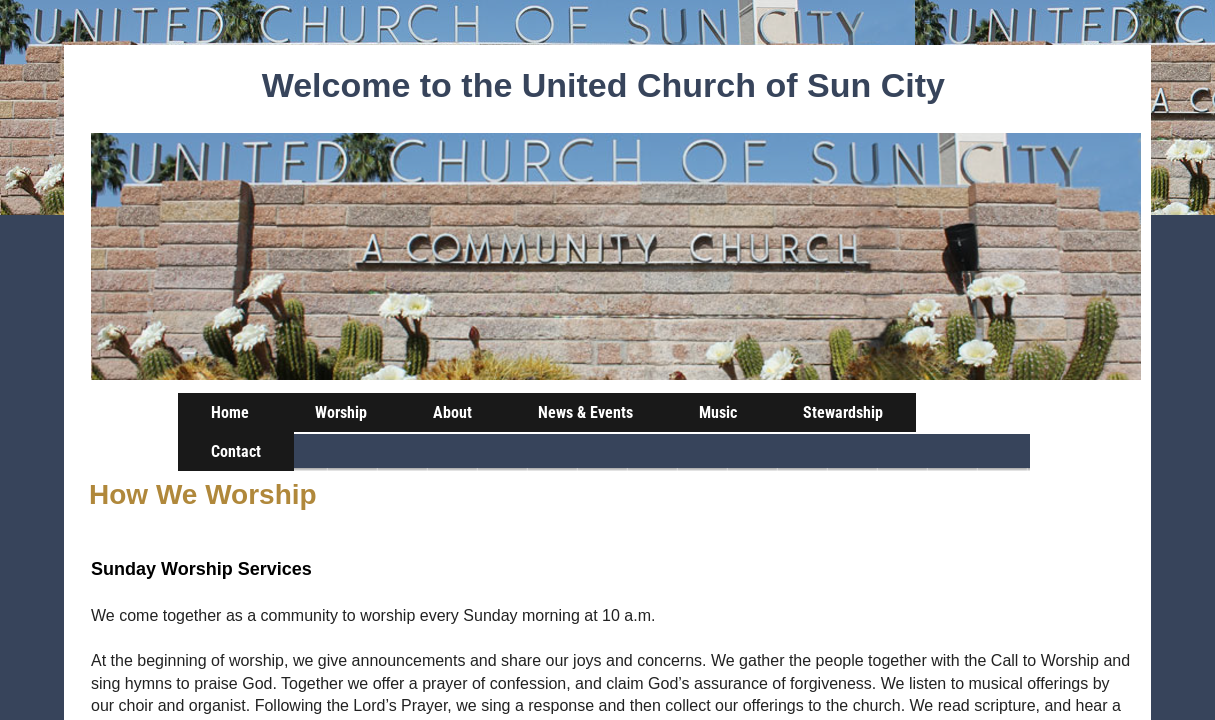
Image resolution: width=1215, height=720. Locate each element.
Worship (341, 412)
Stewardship (843, 412)
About (452, 412)
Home (230, 412)
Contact (236, 451)
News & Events (585, 412)
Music (718, 412)
